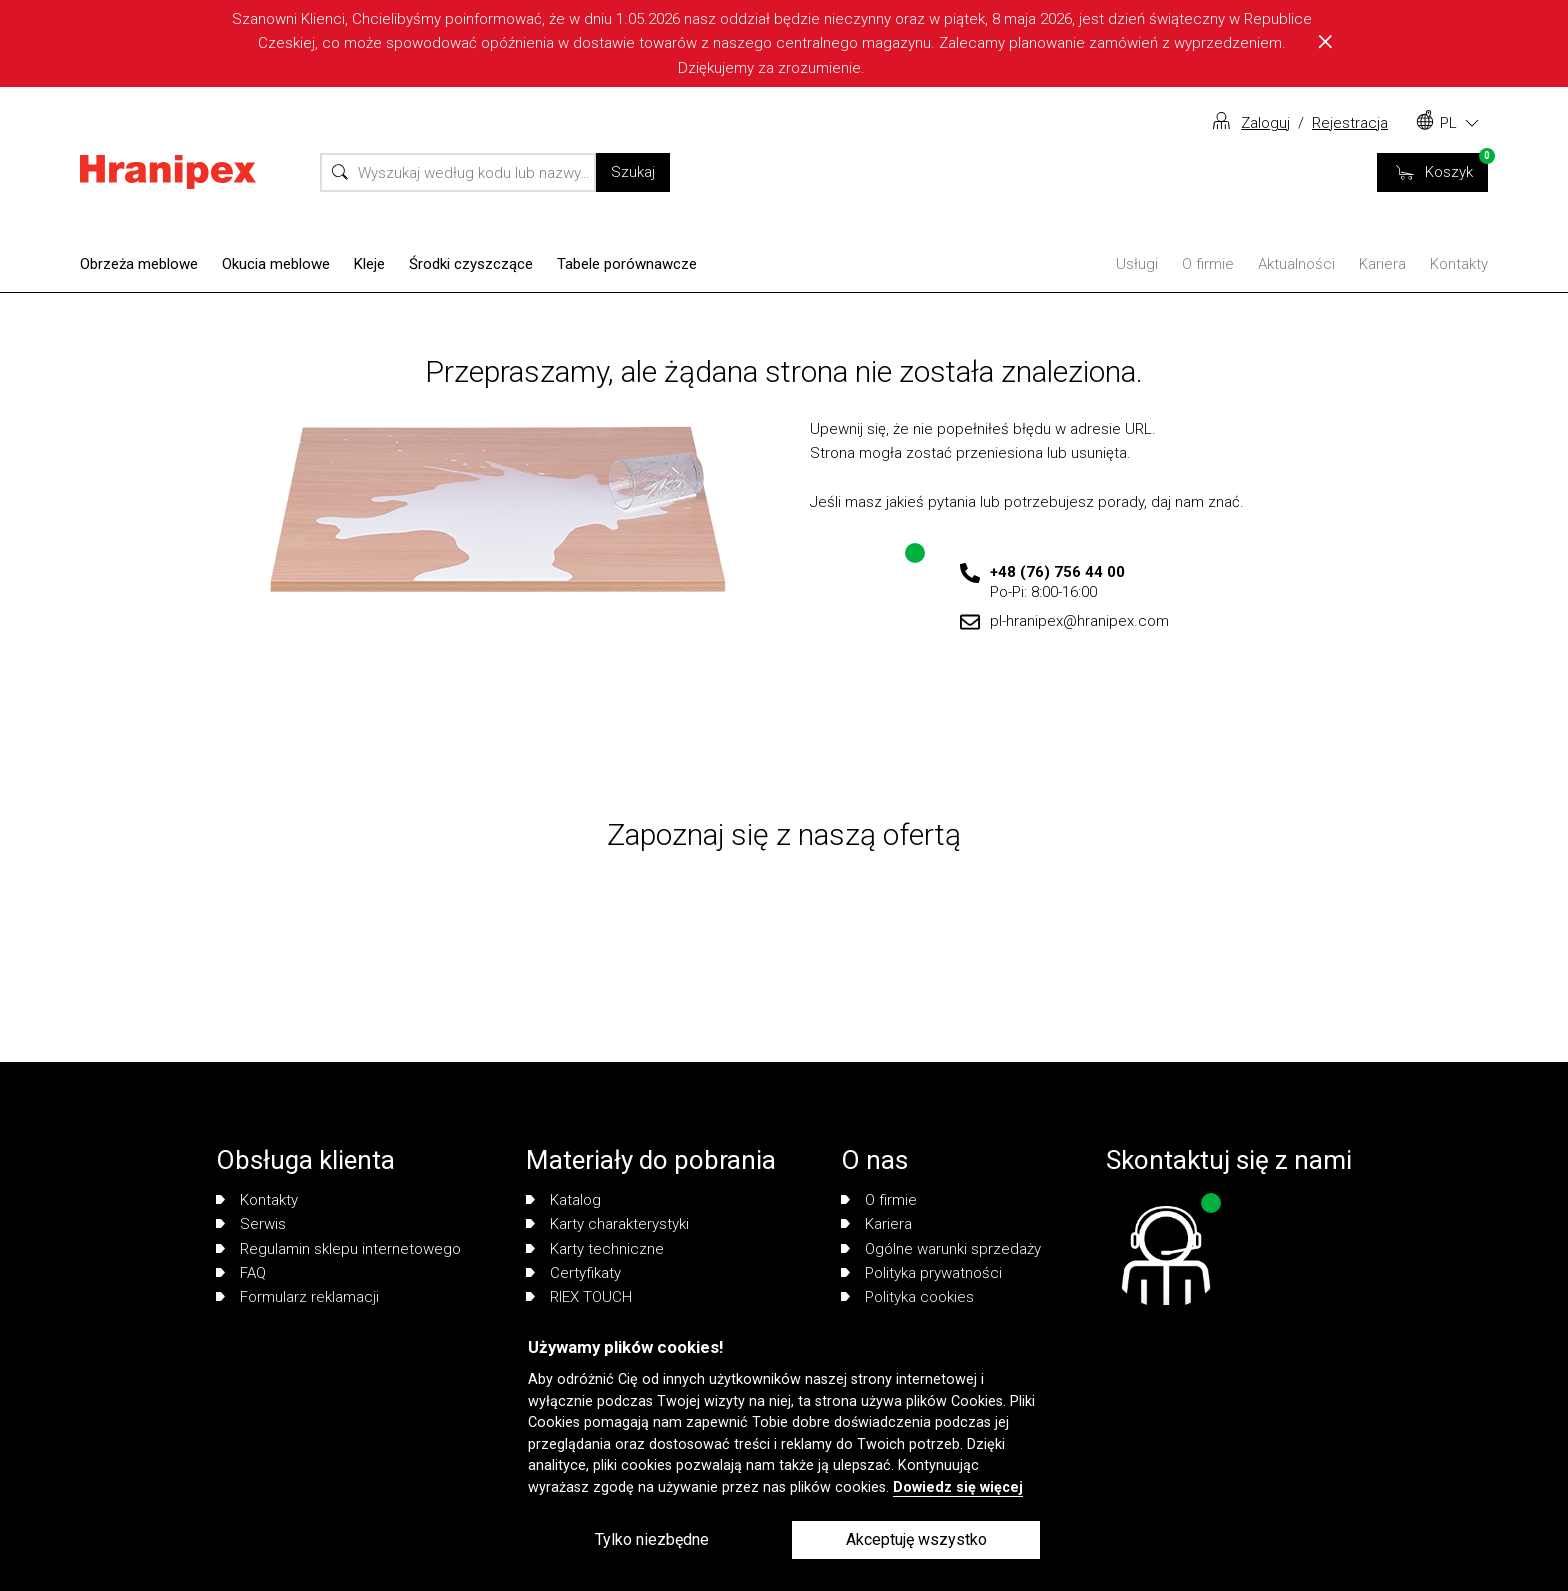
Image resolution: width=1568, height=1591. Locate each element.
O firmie (1208, 264)
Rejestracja (1350, 123)
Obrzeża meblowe (139, 264)
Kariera (1382, 264)
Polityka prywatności (921, 1273)
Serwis (251, 1224)
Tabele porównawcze (627, 264)
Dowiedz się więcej (958, 1487)
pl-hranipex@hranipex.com (1079, 621)
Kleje (369, 264)
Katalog (563, 1200)
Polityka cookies (907, 1297)
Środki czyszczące (471, 264)
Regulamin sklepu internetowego (338, 1249)
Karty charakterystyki (607, 1224)
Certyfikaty (573, 1273)
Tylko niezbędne (652, 1539)
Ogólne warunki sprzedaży (941, 1249)
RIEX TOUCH (579, 1297)
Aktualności (1296, 264)
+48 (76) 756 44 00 (1057, 572)
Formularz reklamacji (297, 1297)
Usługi (1137, 264)
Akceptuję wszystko (916, 1539)
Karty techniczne (595, 1249)
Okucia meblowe (276, 264)
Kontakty (1459, 264)
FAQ (241, 1273)
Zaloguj (1265, 123)
